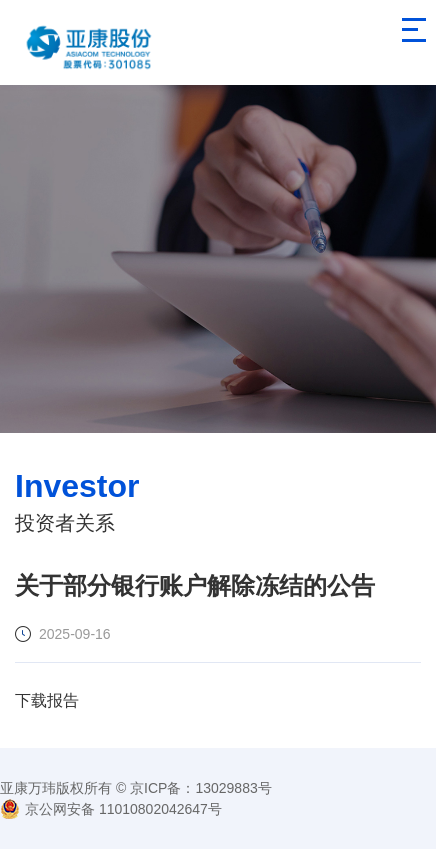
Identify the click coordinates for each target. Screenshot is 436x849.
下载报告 (47, 700)
